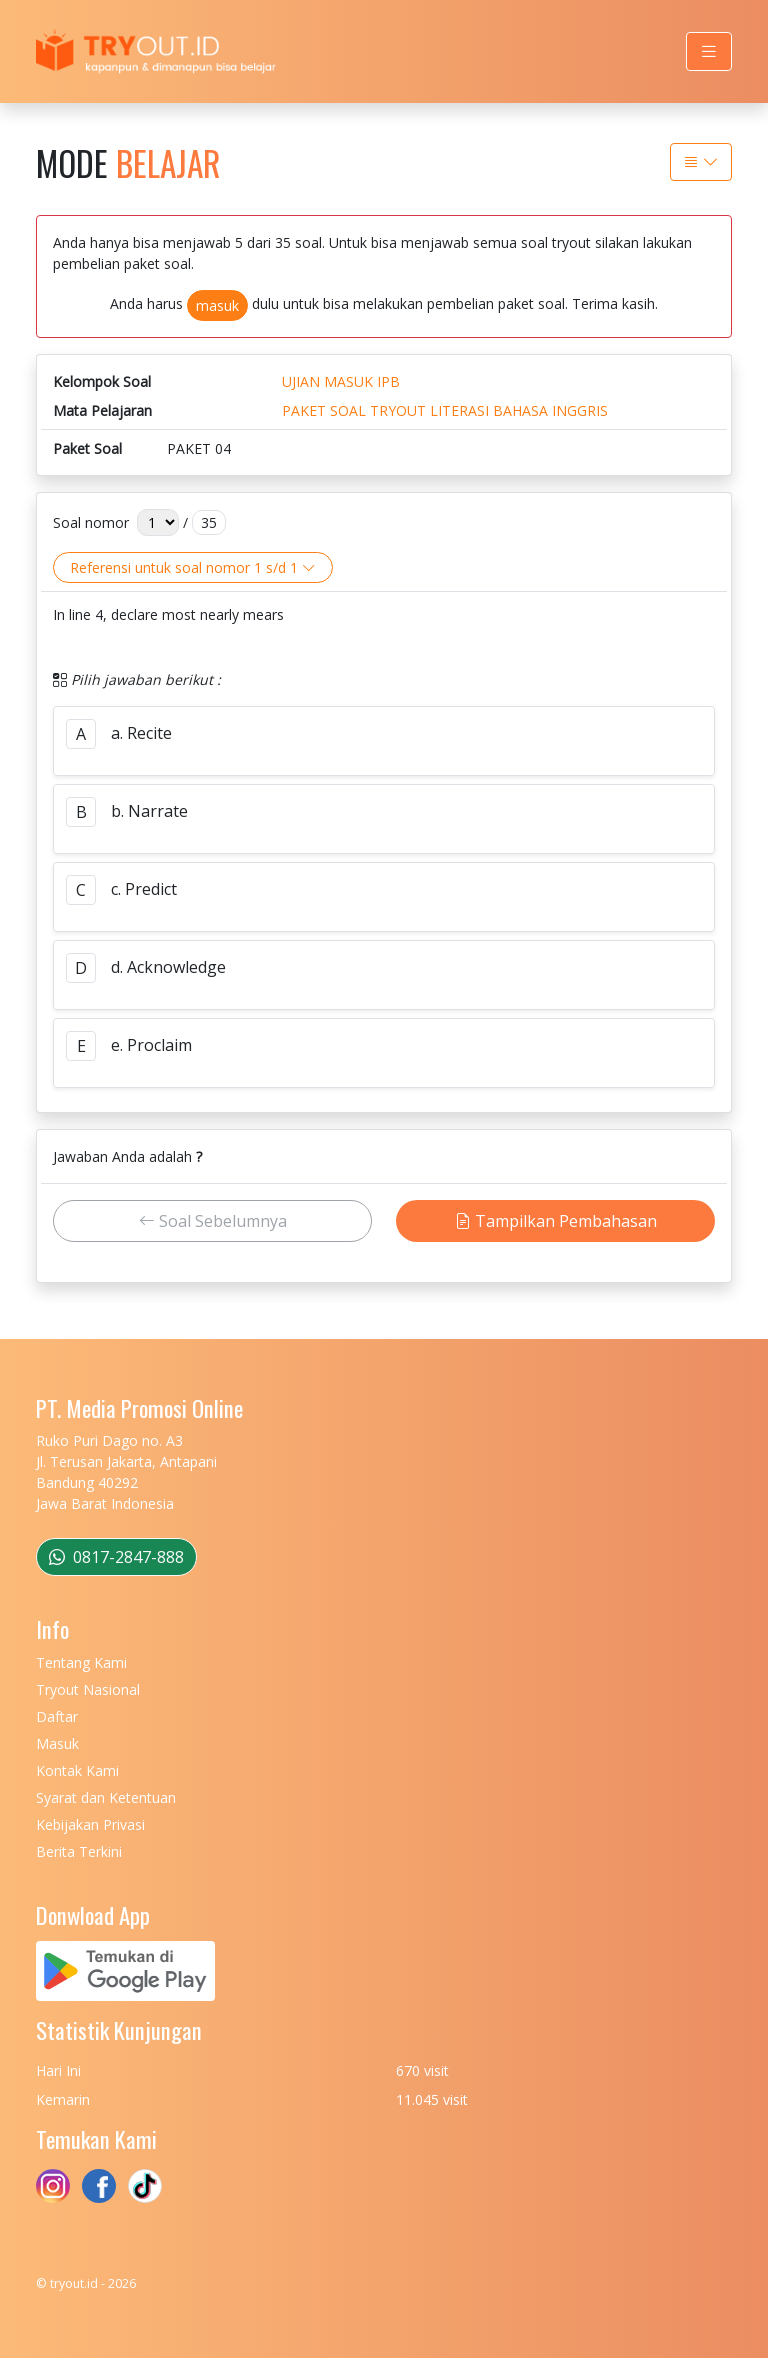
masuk (217, 305)
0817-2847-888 (116, 1557)
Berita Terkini (79, 1851)
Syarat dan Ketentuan (106, 1797)
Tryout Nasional (88, 1689)
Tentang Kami (81, 1662)
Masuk (57, 1743)
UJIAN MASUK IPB (341, 381)
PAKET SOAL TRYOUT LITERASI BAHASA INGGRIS (445, 410)
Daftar (57, 1716)
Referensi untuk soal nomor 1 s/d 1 (193, 567)
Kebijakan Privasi (90, 1824)
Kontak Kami (77, 1770)
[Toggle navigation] (709, 51)
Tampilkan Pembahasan (556, 1221)
